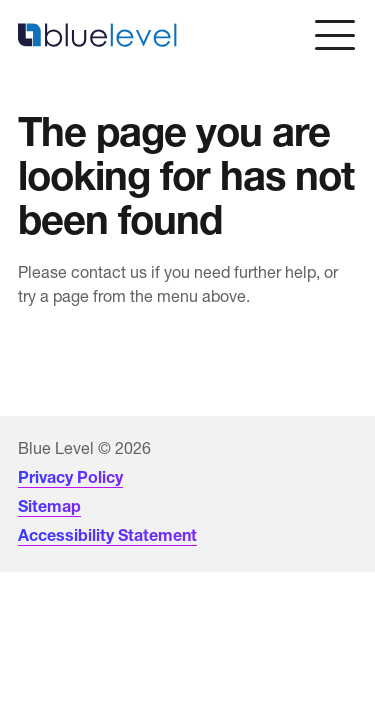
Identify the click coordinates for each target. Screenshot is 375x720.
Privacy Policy (70, 477)
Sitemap (49, 506)
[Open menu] (335, 35)
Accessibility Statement (107, 535)
